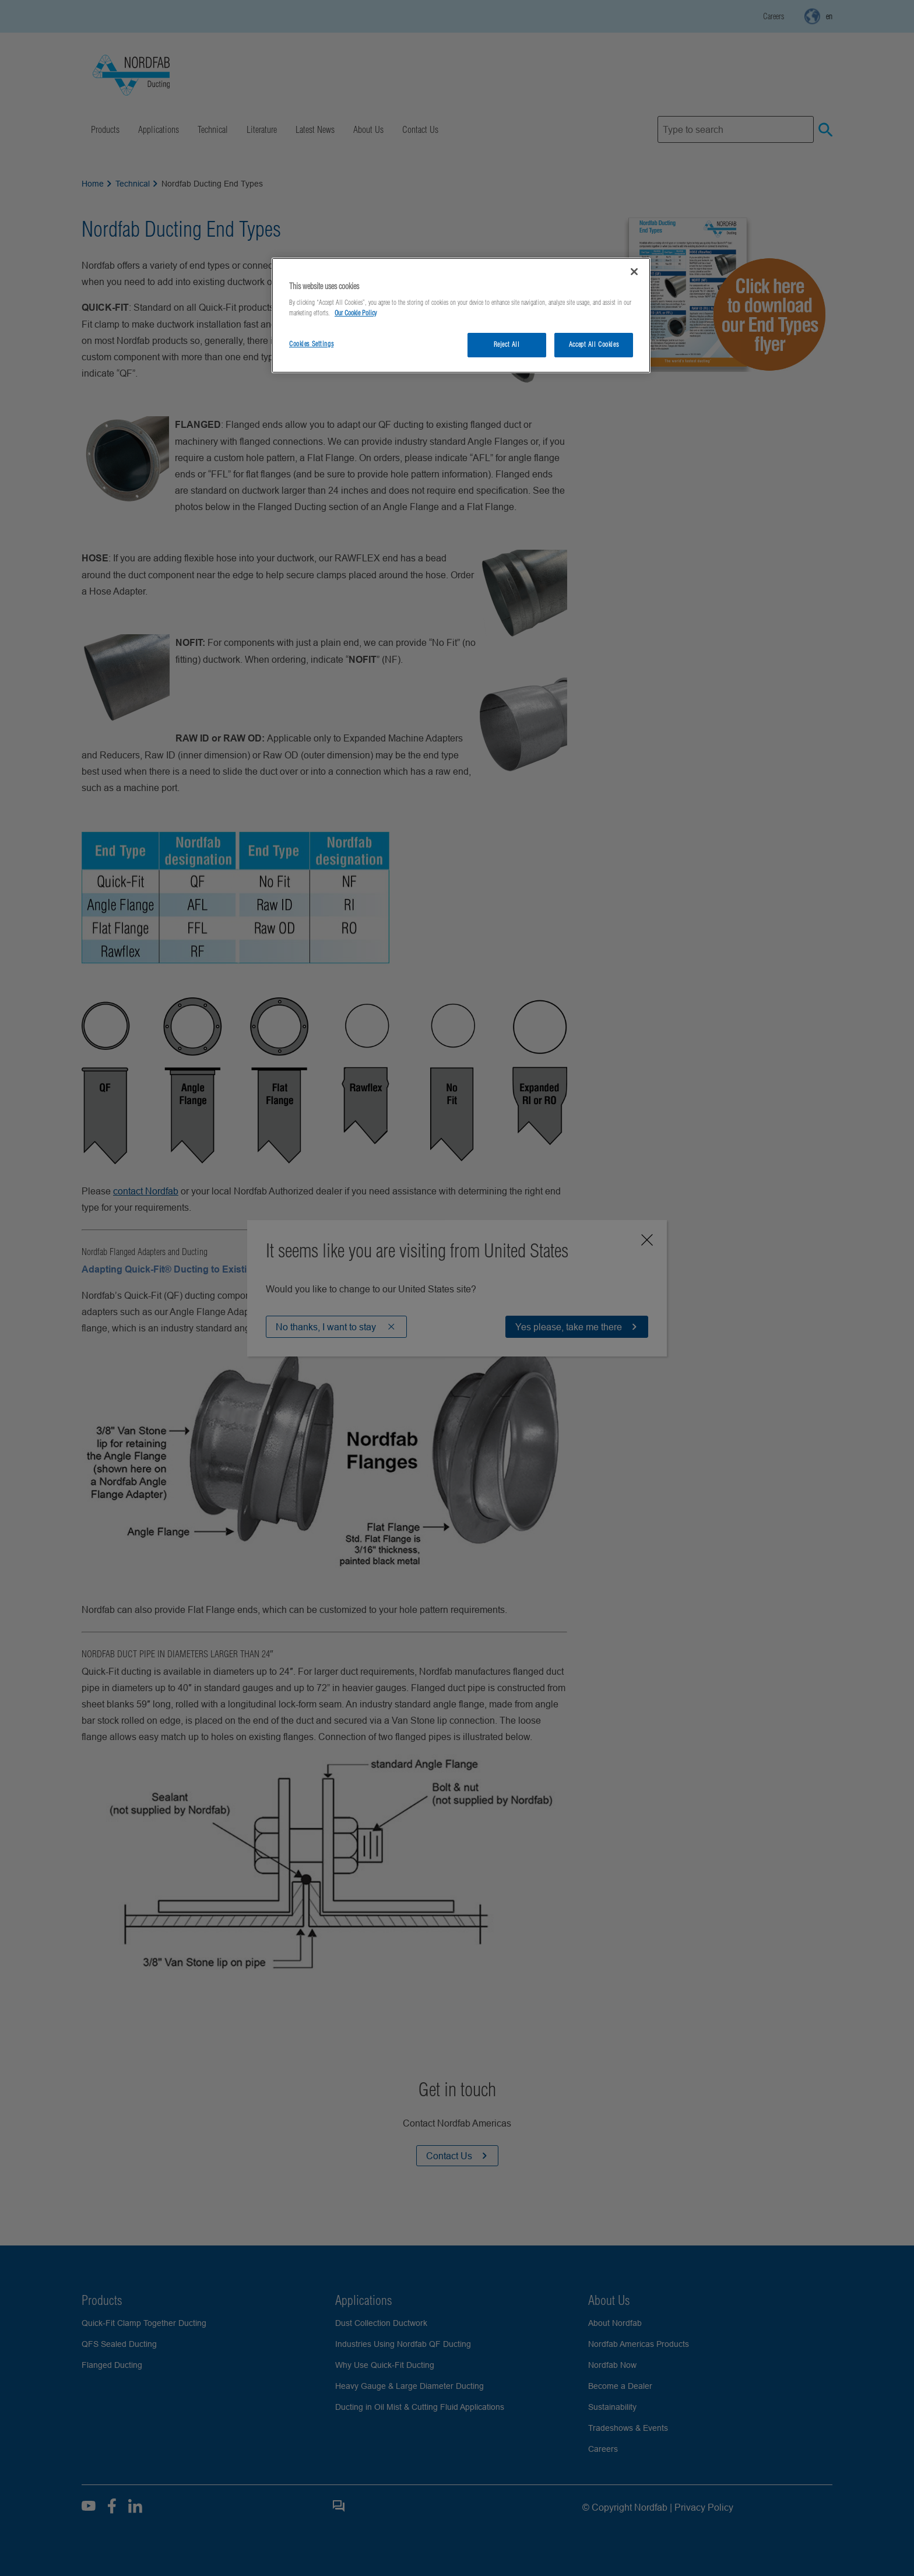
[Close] (634, 271)
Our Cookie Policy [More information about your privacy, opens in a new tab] (356, 313)
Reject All (507, 344)
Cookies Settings (311, 344)
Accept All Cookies (593, 344)
